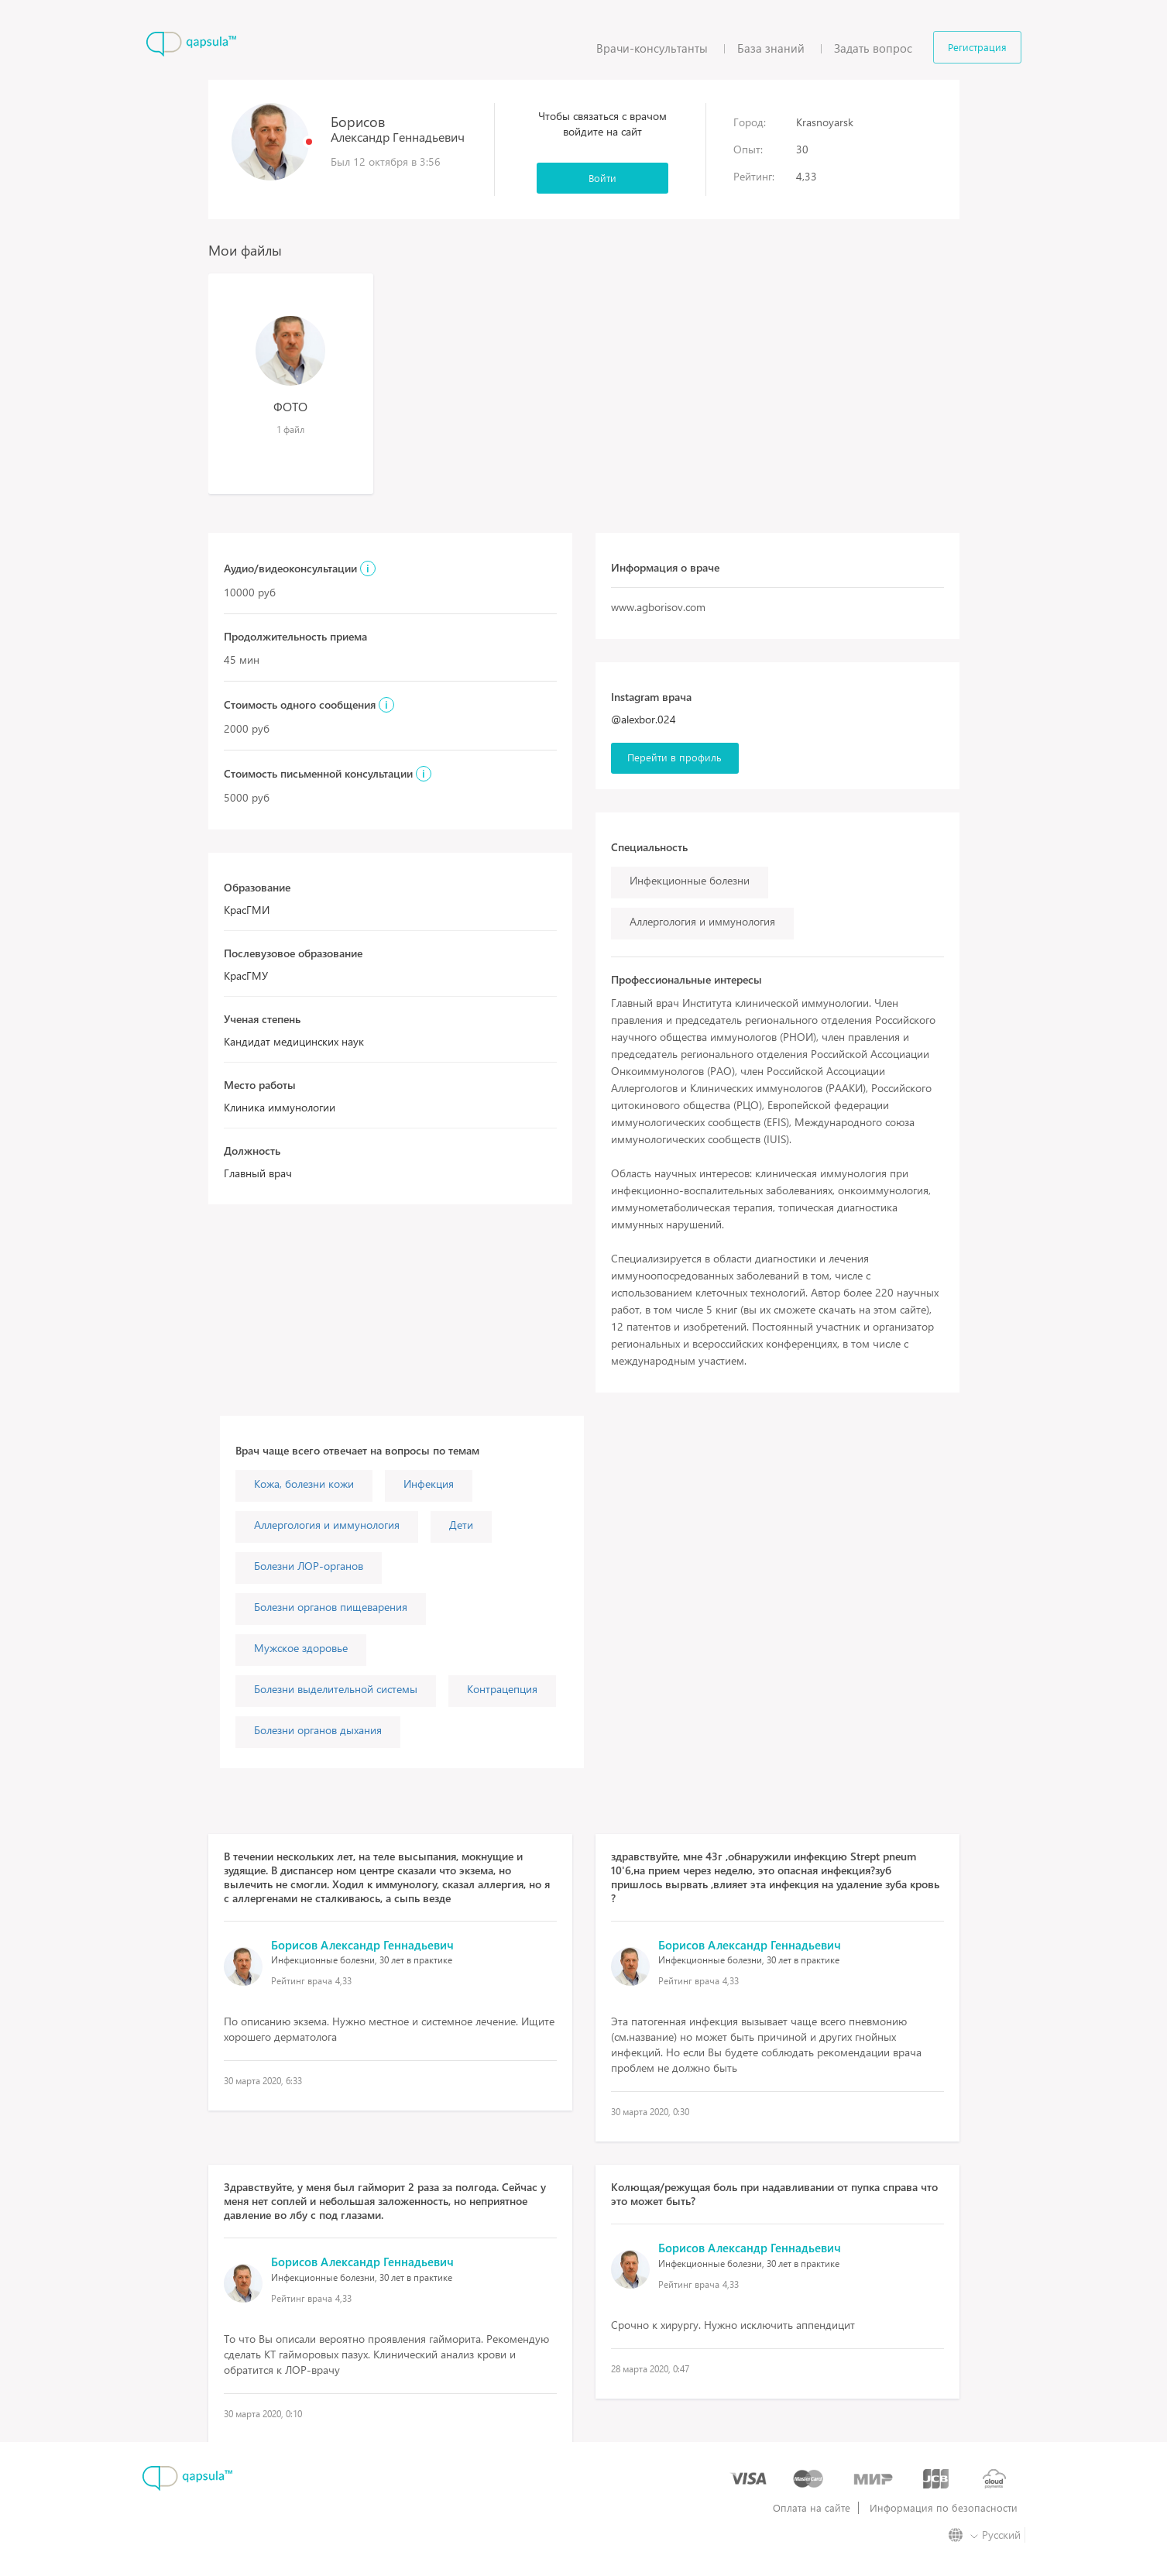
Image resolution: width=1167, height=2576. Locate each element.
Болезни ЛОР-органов (308, 1565)
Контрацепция (502, 1688)
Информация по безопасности (944, 2508)
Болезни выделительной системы (335, 1688)
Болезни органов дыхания (318, 1729)
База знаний (771, 48)
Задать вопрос (873, 48)
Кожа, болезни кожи (304, 1483)
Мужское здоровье (301, 1647)
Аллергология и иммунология (327, 1524)
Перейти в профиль (674, 757)
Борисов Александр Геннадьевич (362, 1945)
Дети (461, 1524)
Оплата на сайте (811, 2508)
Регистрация (977, 46)
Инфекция (428, 1483)
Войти (602, 177)
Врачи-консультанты (652, 48)
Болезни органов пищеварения (330, 1606)
